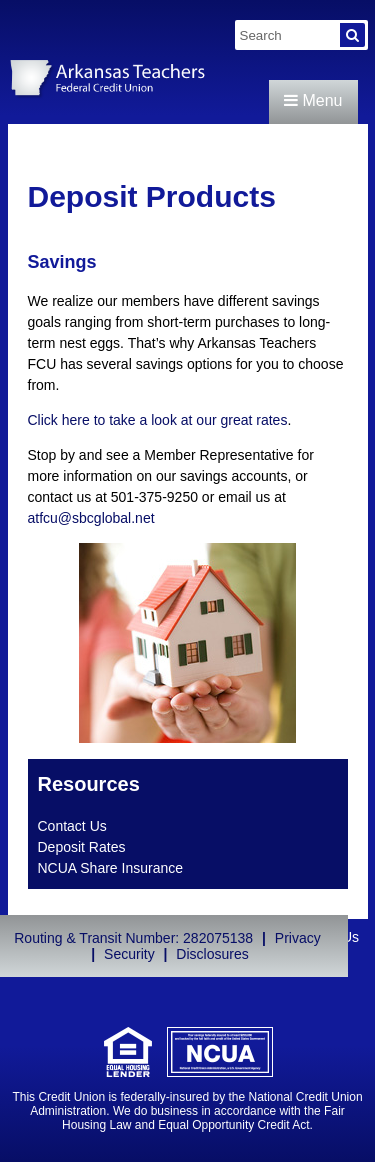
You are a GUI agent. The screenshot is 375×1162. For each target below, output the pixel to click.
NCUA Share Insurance (111, 868)
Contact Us (72, 826)
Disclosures (212, 954)
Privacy (298, 938)
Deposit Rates (82, 847)
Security (129, 954)
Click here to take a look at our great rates (158, 420)
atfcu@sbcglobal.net (91, 518)
